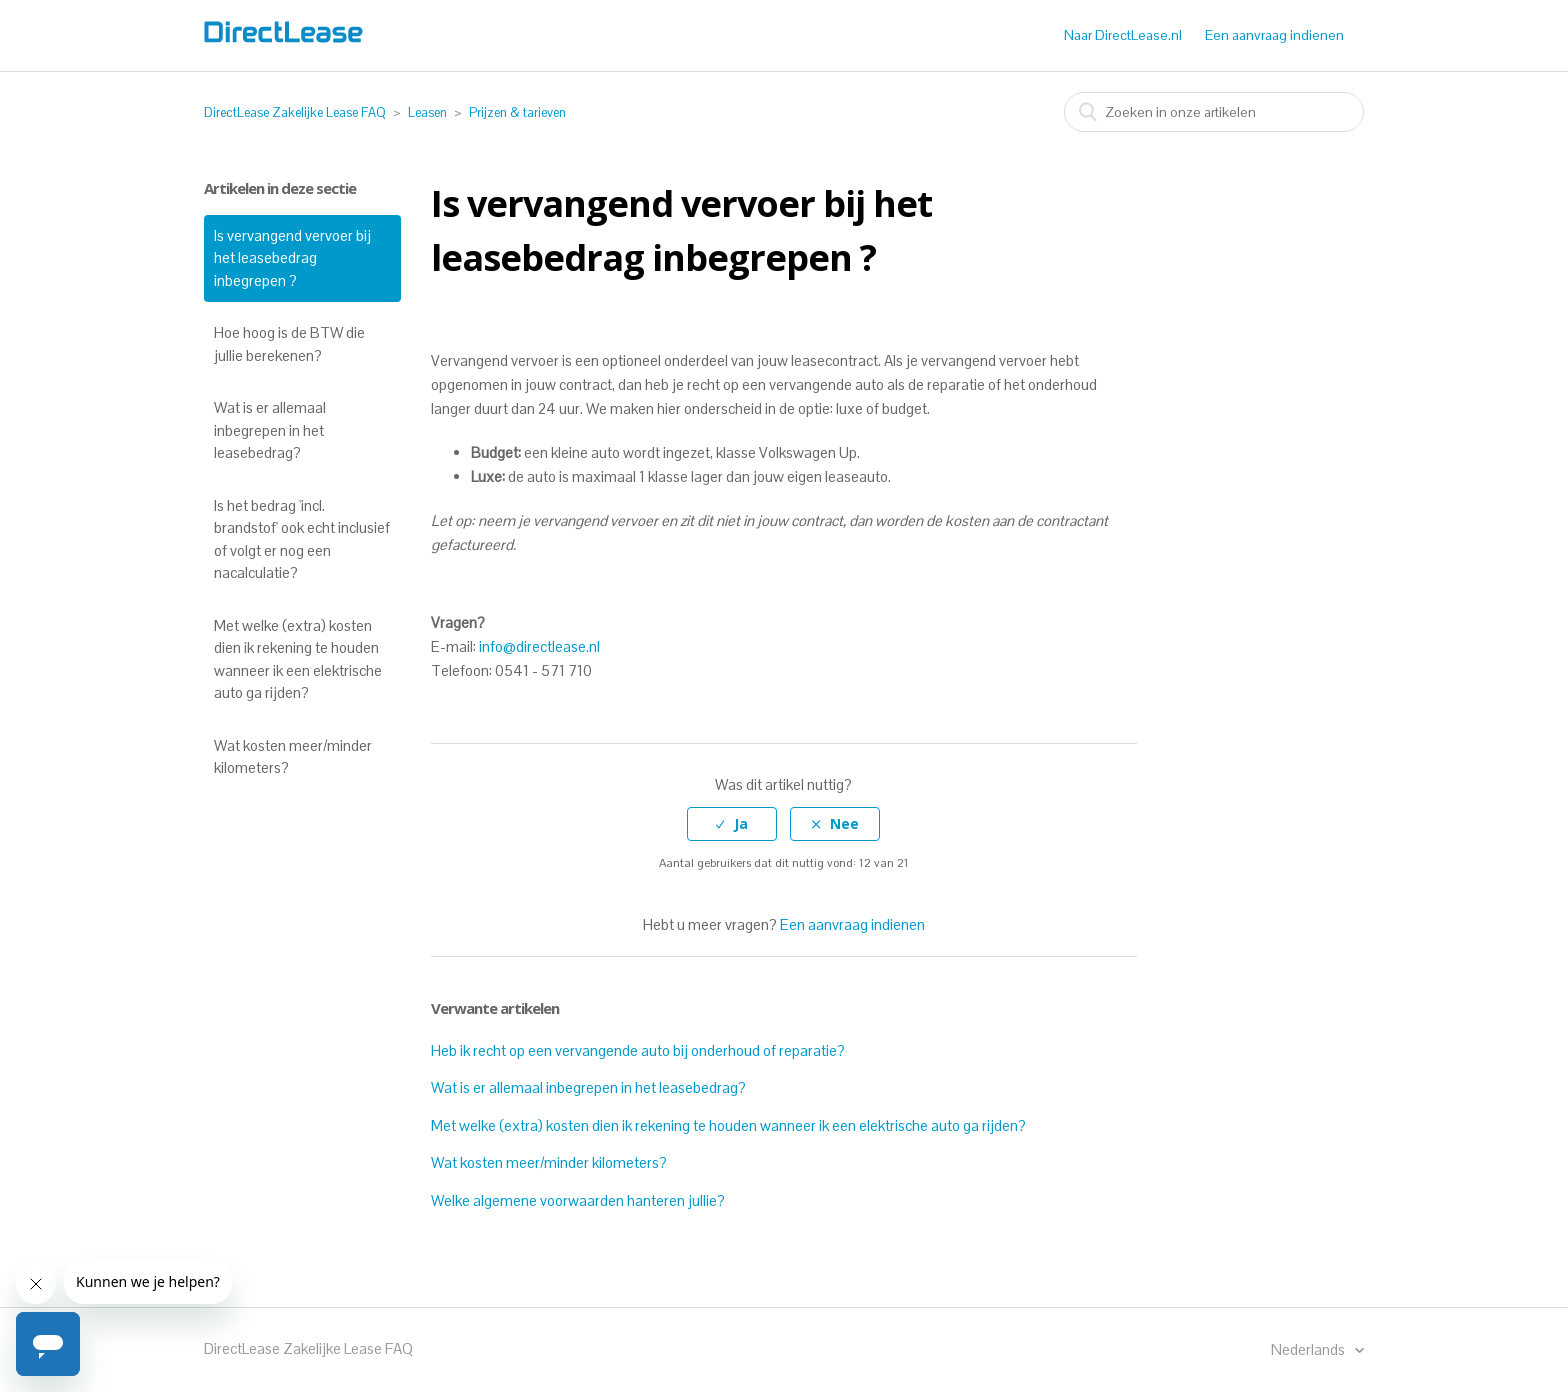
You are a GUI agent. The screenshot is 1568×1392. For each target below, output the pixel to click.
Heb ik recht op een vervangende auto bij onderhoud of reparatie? (638, 1050)
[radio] (732, 824)
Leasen (427, 112)
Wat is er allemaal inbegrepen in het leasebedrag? (270, 430)
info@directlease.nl (539, 646)
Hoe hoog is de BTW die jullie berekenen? (289, 344)
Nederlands (1309, 1349)
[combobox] (1214, 112)
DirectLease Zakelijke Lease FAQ (295, 112)
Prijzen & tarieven (517, 112)
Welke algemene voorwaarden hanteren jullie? (578, 1200)
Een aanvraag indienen (1274, 35)
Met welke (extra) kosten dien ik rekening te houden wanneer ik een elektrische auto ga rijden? (298, 659)
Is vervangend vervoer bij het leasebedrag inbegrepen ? (292, 258)
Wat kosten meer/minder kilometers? (293, 757)
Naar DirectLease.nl (1123, 35)
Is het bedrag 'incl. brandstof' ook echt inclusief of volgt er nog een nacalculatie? (302, 539)
